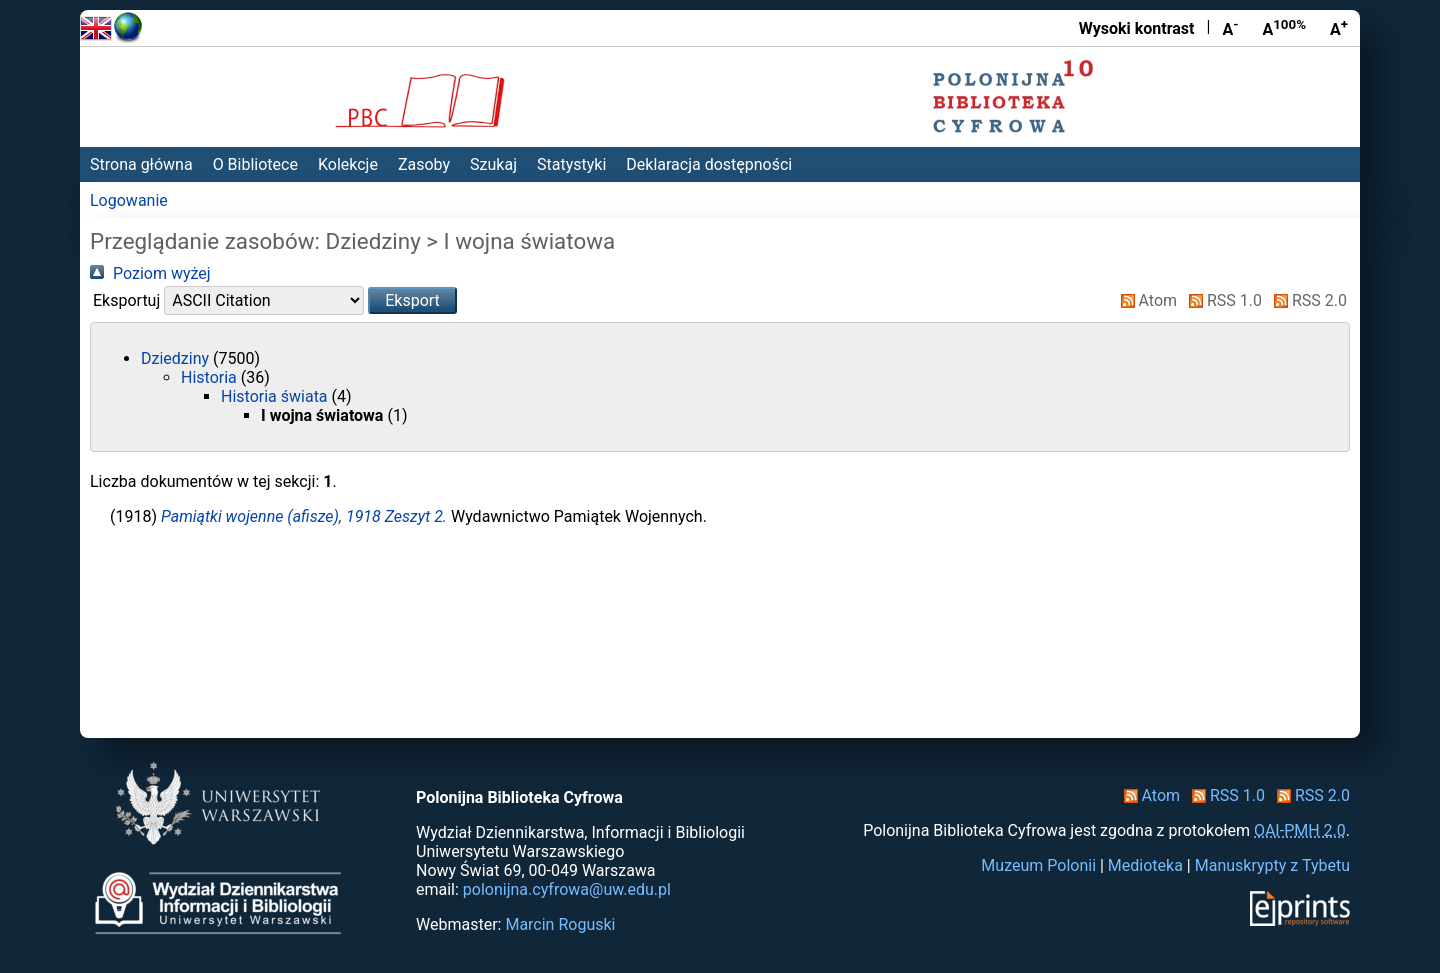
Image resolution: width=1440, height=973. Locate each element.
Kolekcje (348, 164)
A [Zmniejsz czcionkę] (1230, 28)
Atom (1145, 300)
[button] (412, 300)
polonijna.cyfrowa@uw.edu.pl (567, 889)
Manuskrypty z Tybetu (1272, 865)
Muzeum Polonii (1038, 865)
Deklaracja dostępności (709, 164)
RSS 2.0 (1306, 300)
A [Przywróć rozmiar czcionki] (1284, 28)
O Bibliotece (255, 164)
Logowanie (129, 200)
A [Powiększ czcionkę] (1339, 28)
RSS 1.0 (1221, 300)
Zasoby (424, 164)
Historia (211, 377)
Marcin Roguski (560, 924)
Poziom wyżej (150, 273)
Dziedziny (177, 358)
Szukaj (493, 164)
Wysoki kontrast (1137, 28)
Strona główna (141, 164)
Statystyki (571, 164)
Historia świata (276, 396)
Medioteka (1145, 865)
